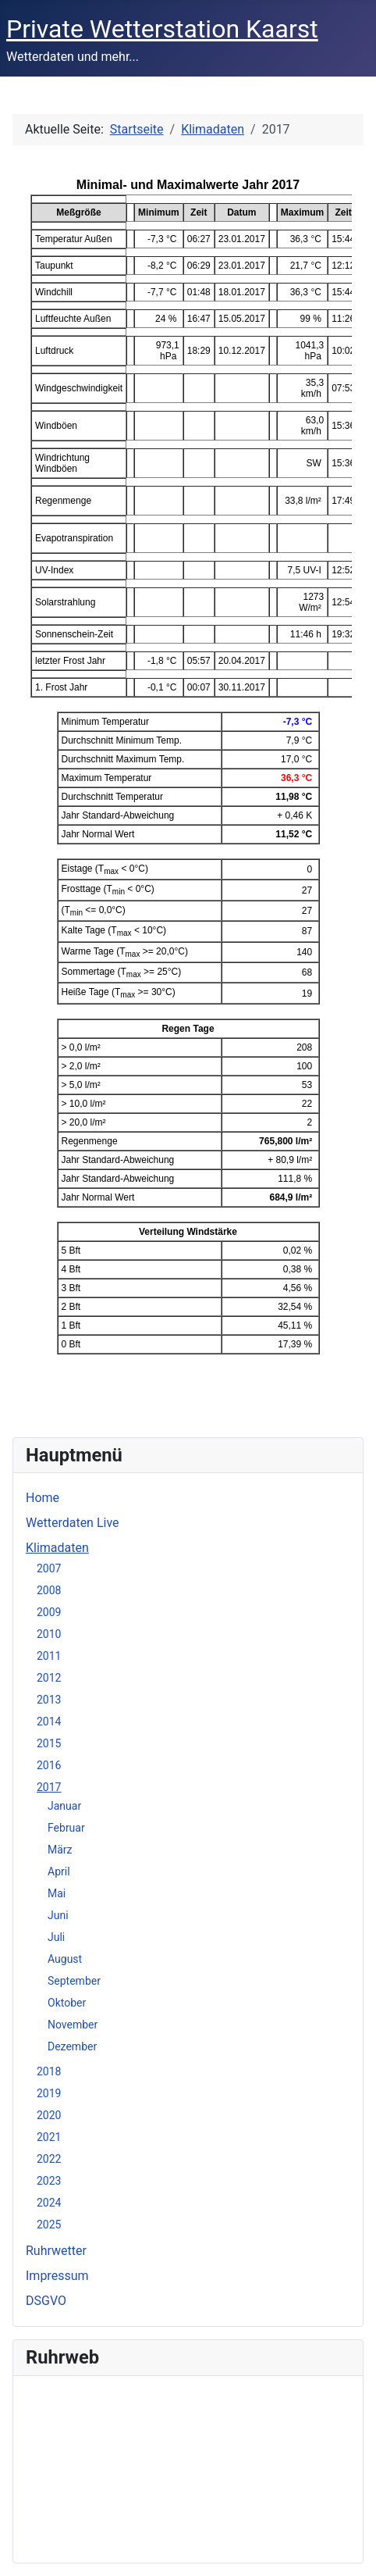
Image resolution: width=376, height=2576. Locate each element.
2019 (49, 2093)
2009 (49, 1612)
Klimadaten (57, 1547)
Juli (56, 1937)
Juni (58, 1915)
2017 (49, 1787)
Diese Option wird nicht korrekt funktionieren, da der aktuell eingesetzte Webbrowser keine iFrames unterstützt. (188, 788)
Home (42, 1497)
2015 (49, 1743)
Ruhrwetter (56, 2250)
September (74, 1981)
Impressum (57, 2275)
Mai (57, 1893)
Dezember (72, 2046)
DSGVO (46, 2300)
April (59, 1871)
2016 (49, 1765)
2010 (49, 1634)
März (60, 1849)
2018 (49, 2071)
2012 (49, 1678)
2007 (49, 1568)
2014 (49, 1721)
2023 (49, 2181)
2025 (49, 2224)
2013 (49, 1699)
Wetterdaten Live (72, 1522)
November (73, 2024)
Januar (64, 1806)
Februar (66, 1827)
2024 (49, 2202)
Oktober (67, 2002)
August (65, 1959)
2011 (49, 1656)
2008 (49, 1590)
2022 (49, 2159)
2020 (49, 2115)
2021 (49, 2137)
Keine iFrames (188, 2467)
